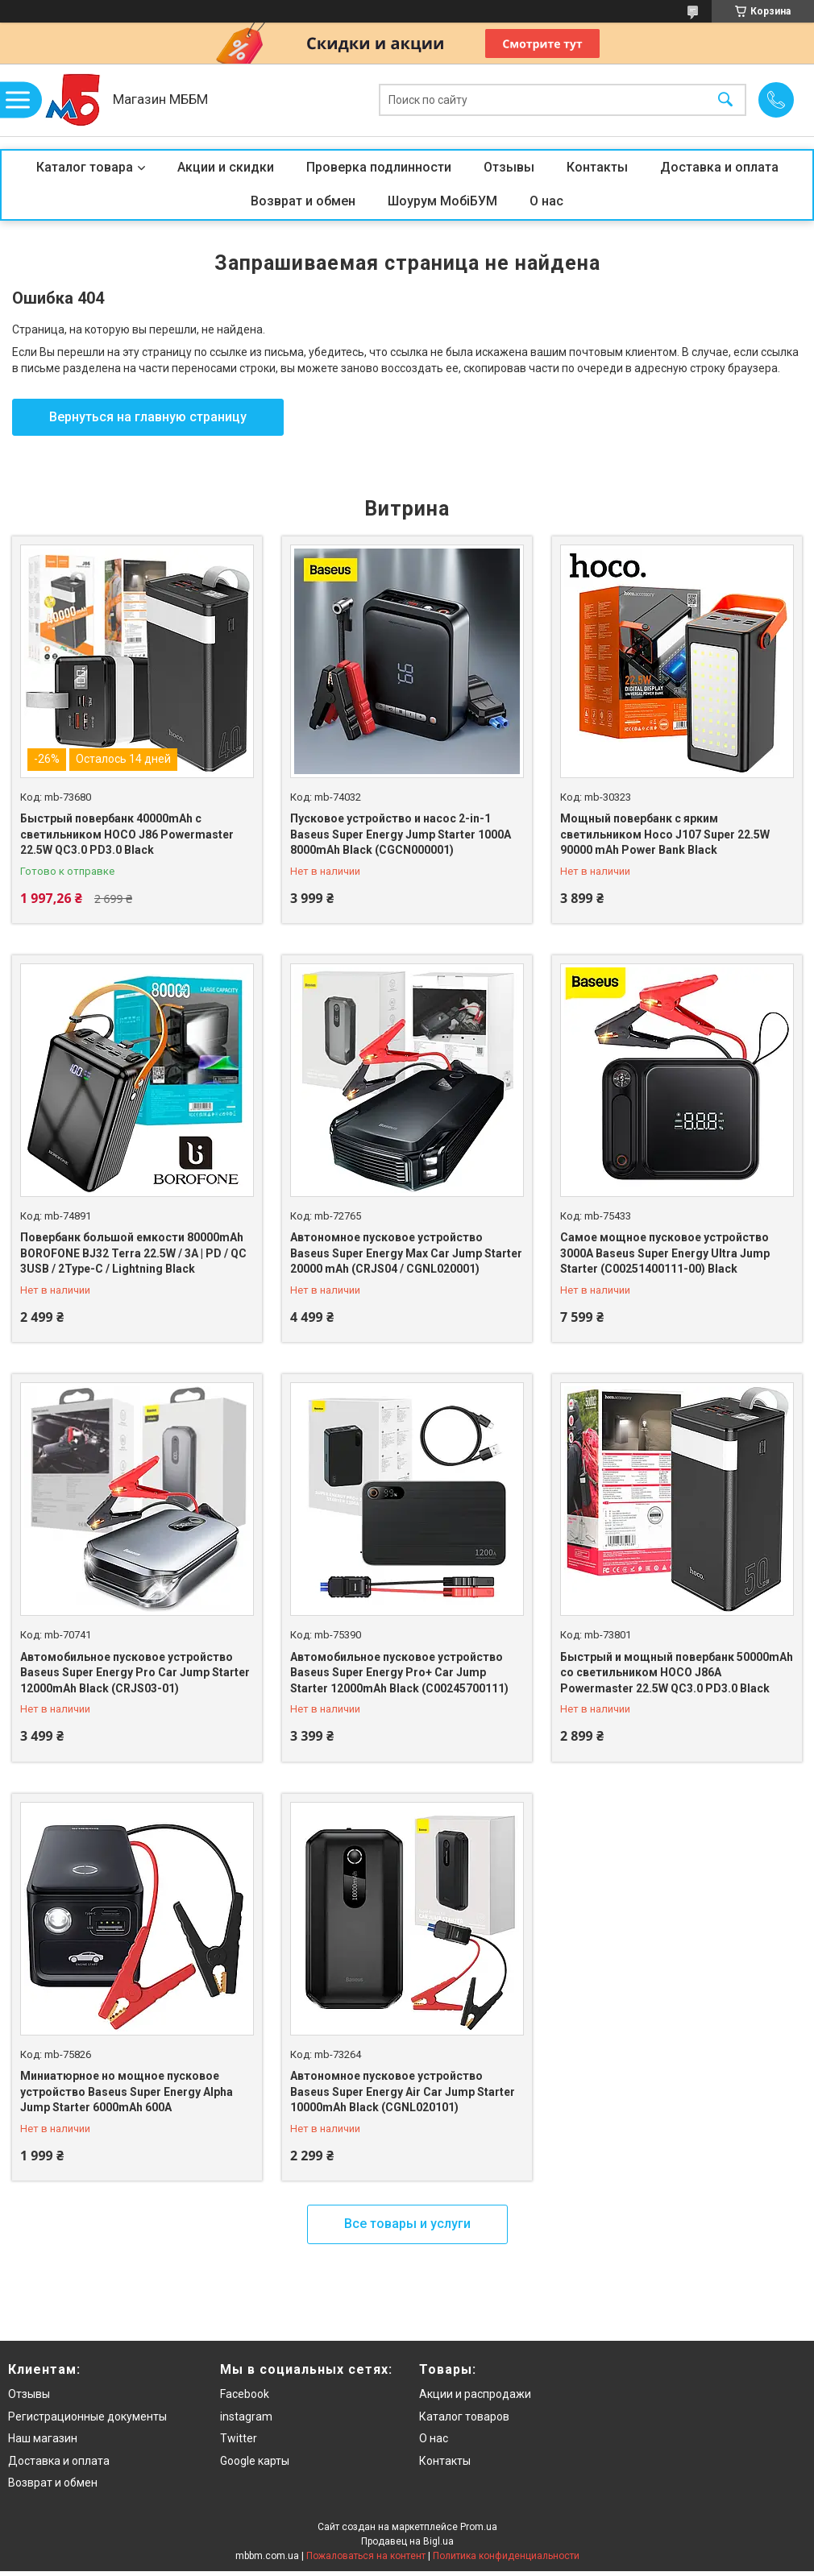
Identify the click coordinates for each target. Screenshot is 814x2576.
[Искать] (725, 100)
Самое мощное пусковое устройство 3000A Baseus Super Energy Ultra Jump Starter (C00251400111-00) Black (665, 1253)
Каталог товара (84, 167)
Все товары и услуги (407, 2223)
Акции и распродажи (475, 2394)
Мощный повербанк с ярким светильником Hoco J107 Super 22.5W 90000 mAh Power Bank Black (665, 834)
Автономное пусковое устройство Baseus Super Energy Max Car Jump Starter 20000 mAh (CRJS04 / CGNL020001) (406, 1253)
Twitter (238, 2438)
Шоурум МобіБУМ (442, 201)
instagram (246, 2416)
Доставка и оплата (719, 167)
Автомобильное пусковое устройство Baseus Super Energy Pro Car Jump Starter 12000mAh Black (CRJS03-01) (135, 1672)
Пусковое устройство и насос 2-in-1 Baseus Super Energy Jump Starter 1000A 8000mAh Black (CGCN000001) (400, 834)
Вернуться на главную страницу (148, 417)
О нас (546, 201)
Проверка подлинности (378, 167)
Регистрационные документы (87, 2416)
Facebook (244, 2394)
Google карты (254, 2460)
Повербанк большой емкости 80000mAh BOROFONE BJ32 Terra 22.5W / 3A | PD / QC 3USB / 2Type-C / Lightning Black (133, 1253)
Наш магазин (42, 2438)
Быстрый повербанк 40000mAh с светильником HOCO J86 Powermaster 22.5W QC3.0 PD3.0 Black (127, 834)
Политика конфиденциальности (506, 2556)
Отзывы (509, 167)
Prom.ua (478, 2527)
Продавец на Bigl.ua (407, 2541)
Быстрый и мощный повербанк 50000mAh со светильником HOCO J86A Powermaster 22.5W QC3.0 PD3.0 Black (676, 1672)
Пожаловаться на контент (366, 2556)
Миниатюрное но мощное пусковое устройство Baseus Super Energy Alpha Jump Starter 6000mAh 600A (126, 2091)
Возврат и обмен (303, 201)
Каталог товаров (464, 2416)
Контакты (597, 167)
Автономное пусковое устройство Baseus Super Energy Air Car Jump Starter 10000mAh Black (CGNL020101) (402, 2091)
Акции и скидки (225, 167)
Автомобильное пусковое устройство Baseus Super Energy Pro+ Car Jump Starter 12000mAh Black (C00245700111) (399, 1672)
